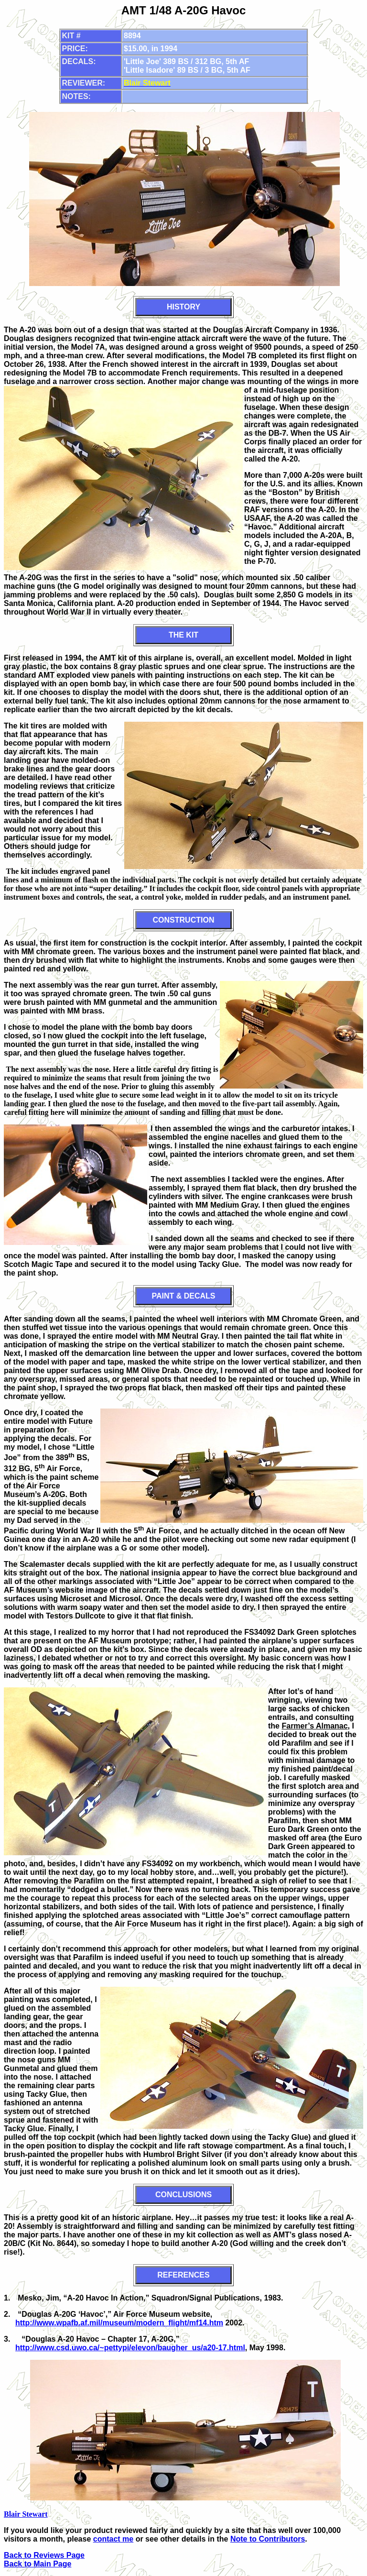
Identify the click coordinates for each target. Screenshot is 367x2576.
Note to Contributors (267, 2539)
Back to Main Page (37, 2564)
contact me (113, 2539)
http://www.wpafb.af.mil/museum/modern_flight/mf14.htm (119, 2323)
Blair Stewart (26, 2514)
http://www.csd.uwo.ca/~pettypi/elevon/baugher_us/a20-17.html (130, 2348)
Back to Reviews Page (44, 2555)
